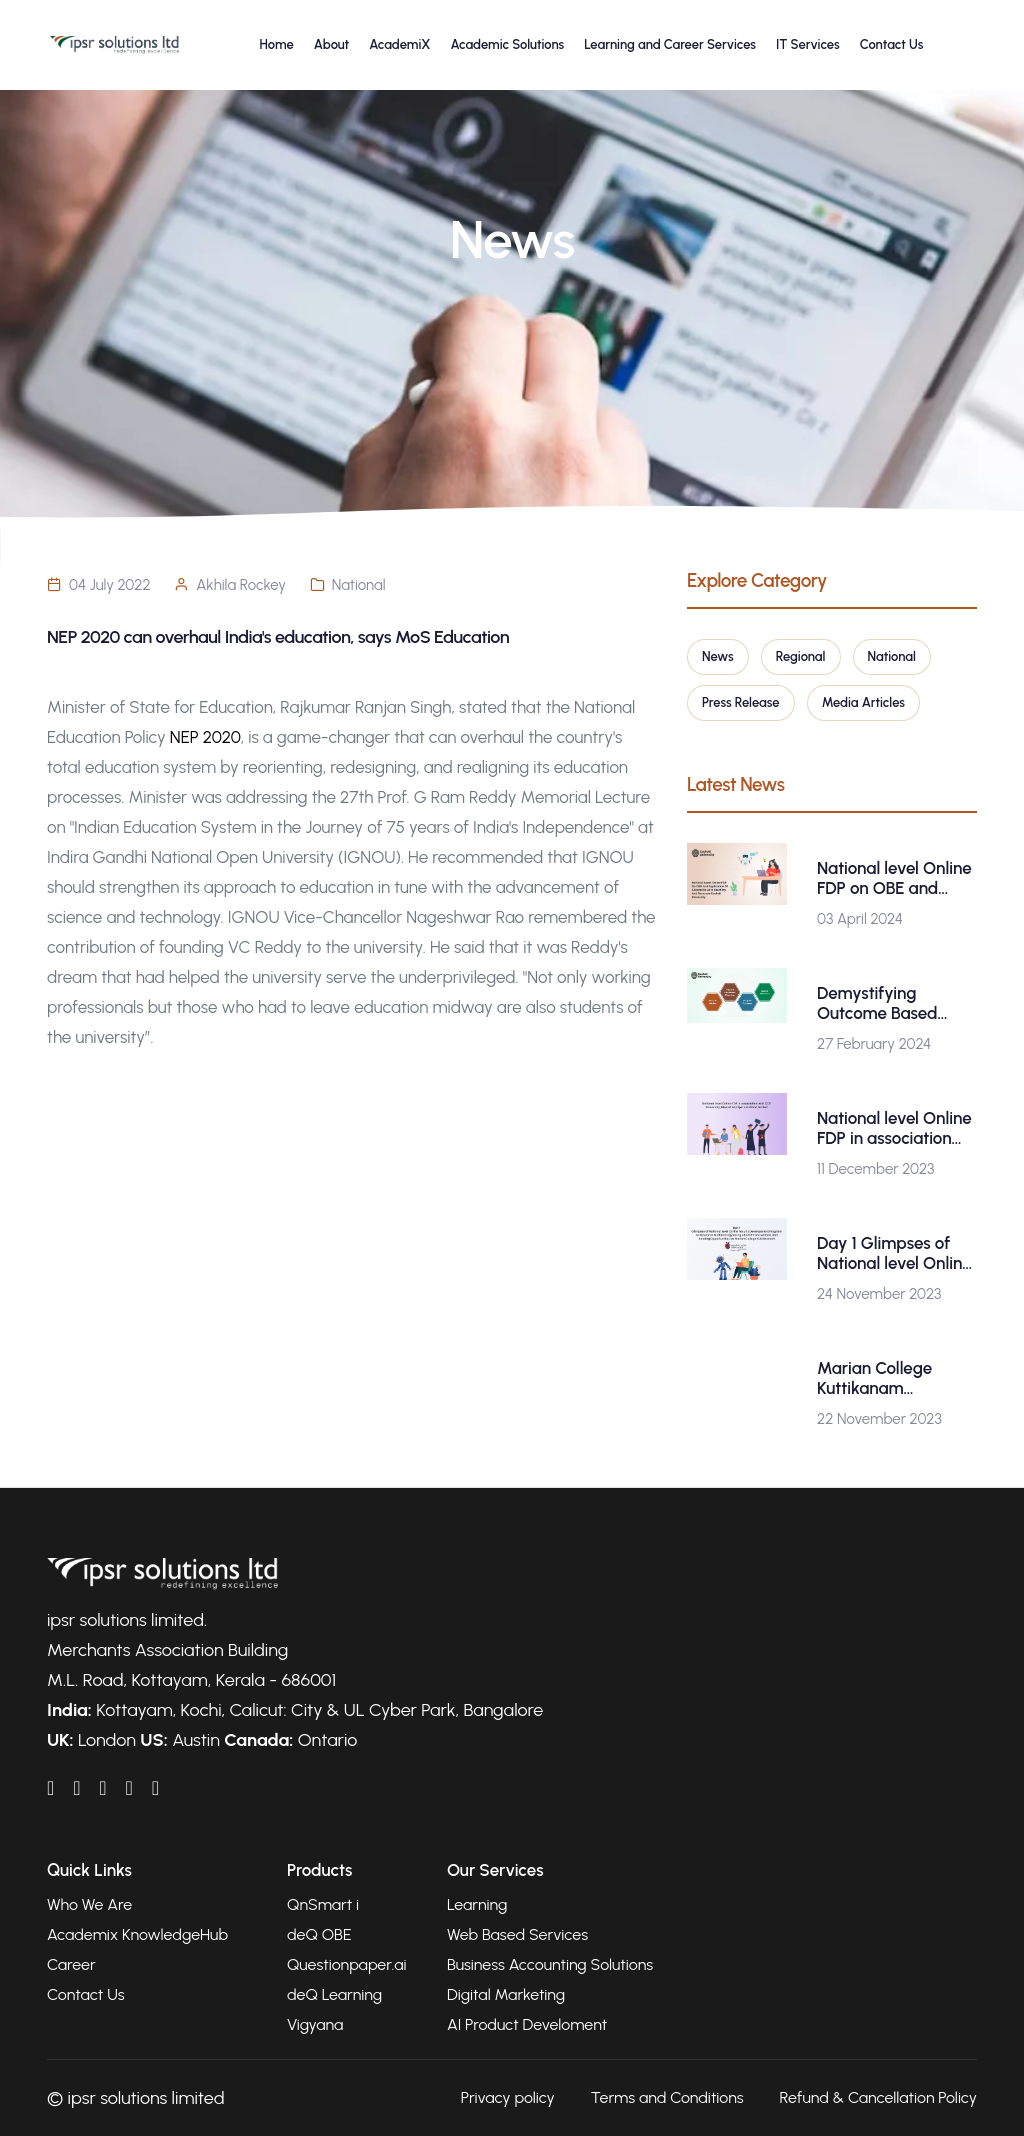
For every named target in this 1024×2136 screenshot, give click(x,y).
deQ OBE (319, 1934)
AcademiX (399, 44)
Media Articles (863, 702)
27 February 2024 (874, 1044)
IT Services (808, 44)
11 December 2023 (875, 1169)
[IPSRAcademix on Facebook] (76, 1788)
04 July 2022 (110, 585)
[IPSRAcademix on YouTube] (102, 1788)
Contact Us (892, 44)
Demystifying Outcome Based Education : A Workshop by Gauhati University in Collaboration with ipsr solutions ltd (895, 1003)
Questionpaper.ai (347, 1964)
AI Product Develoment (527, 2024)
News (718, 656)
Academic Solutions (507, 44)
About (331, 44)
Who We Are (89, 1904)
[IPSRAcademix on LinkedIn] (50, 1788)
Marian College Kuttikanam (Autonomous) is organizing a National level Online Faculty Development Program (896, 1378)
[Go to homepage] (114, 45)
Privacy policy (508, 2097)
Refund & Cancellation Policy (879, 2097)
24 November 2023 (879, 1294)
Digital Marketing (506, 1994)
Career (71, 1964)
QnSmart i (323, 1904)
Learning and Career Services (670, 44)
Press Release (741, 702)
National (359, 585)
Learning (477, 1904)
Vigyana (315, 2024)
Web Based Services (517, 1934)
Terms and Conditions (667, 2097)
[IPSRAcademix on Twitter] (128, 1788)
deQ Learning (334, 1994)
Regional (801, 656)
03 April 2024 (860, 919)
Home (277, 44)
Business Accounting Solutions (550, 1964)
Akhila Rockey (241, 585)
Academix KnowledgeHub (137, 1934)
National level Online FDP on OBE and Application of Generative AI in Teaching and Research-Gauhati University (894, 878)
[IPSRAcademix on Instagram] (155, 1788)
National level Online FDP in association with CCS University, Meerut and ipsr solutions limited (894, 1128)
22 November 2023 (879, 1419)
